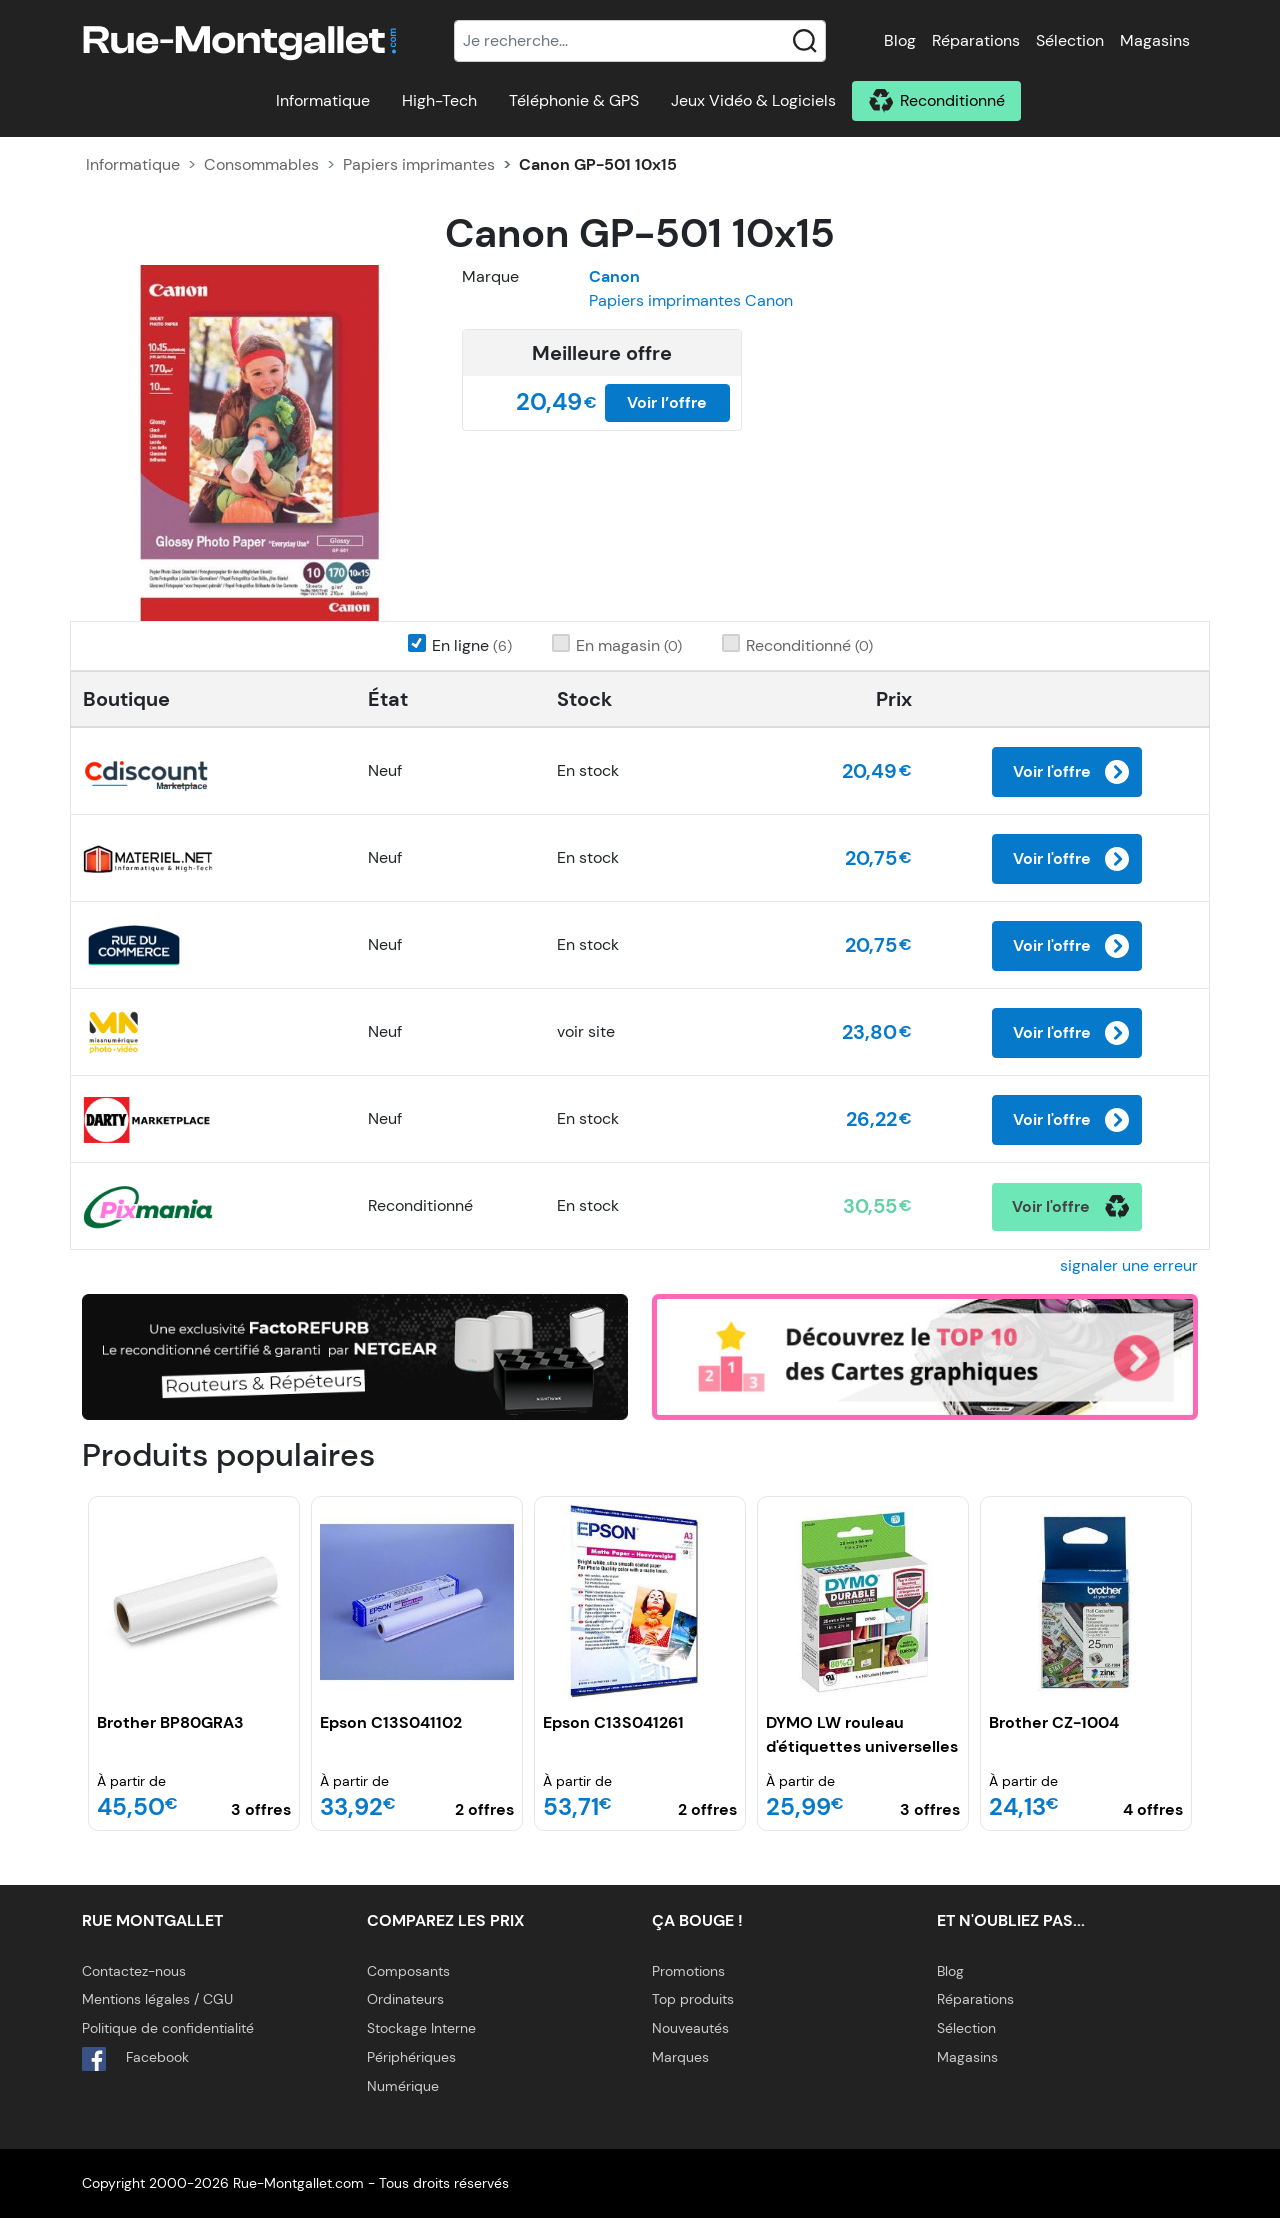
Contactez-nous (134, 1971)
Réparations (976, 40)
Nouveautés (690, 2028)
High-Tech (439, 100)
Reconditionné (952, 100)
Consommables (261, 164)
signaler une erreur (1129, 1265)
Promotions (688, 1971)
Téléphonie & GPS (574, 100)
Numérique (403, 2086)
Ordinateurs (405, 1999)
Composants (408, 1971)
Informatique (323, 100)
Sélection (1070, 40)
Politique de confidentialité (168, 2028)
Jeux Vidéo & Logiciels (753, 100)
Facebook (135, 2059)
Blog (900, 40)
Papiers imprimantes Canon (691, 300)
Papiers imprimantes (419, 164)
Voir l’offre (667, 402)
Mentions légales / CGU (157, 1999)
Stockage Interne (421, 2028)
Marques (680, 2057)
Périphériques (411, 2057)
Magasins (1155, 40)
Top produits (693, 1999)
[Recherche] (640, 41)
